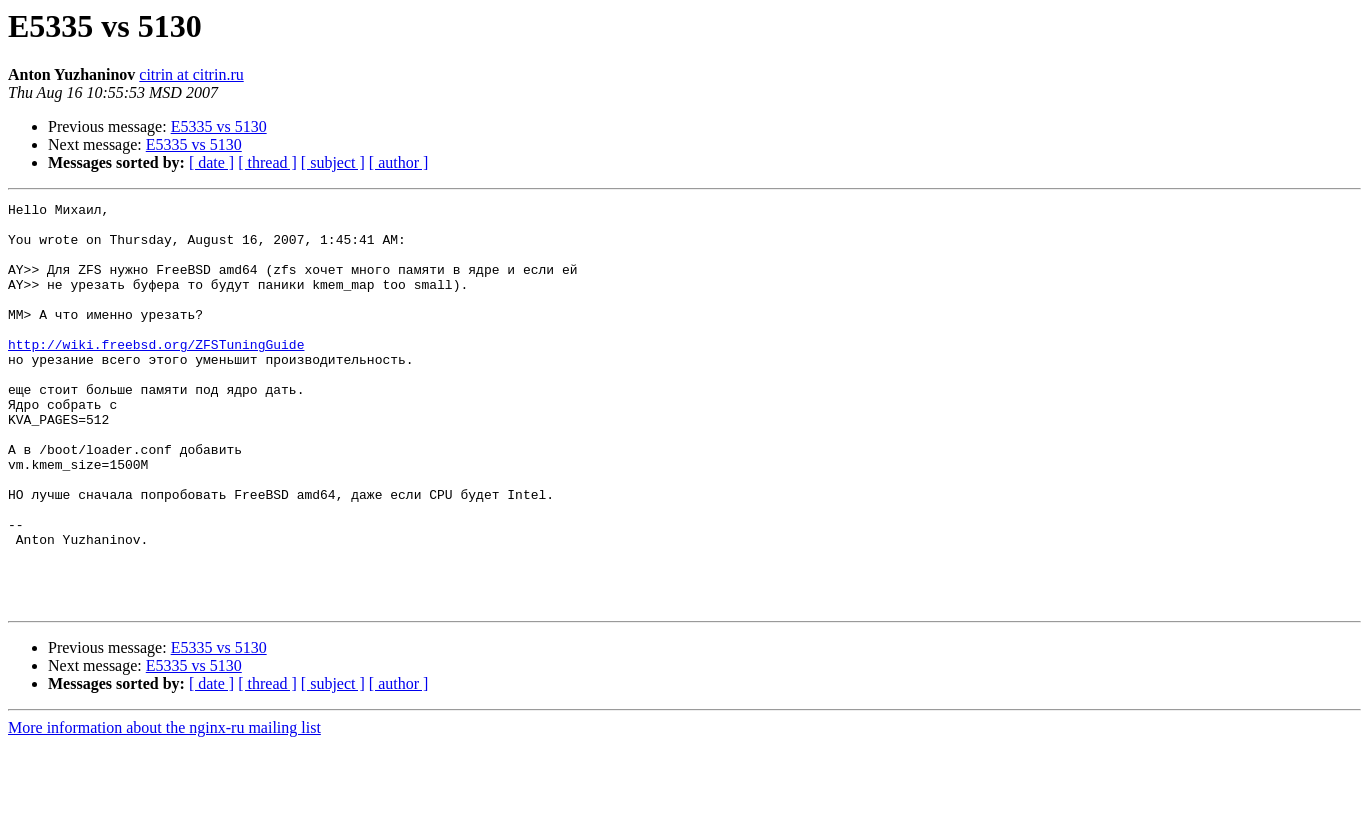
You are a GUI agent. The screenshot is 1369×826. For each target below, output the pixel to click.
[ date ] (211, 162)
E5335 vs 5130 (219, 126)
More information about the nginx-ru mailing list (164, 808)
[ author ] (399, 162)
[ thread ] (267, 162)
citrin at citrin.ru (191, 74)
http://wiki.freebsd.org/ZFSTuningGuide (156, 374)
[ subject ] (333, 162)
